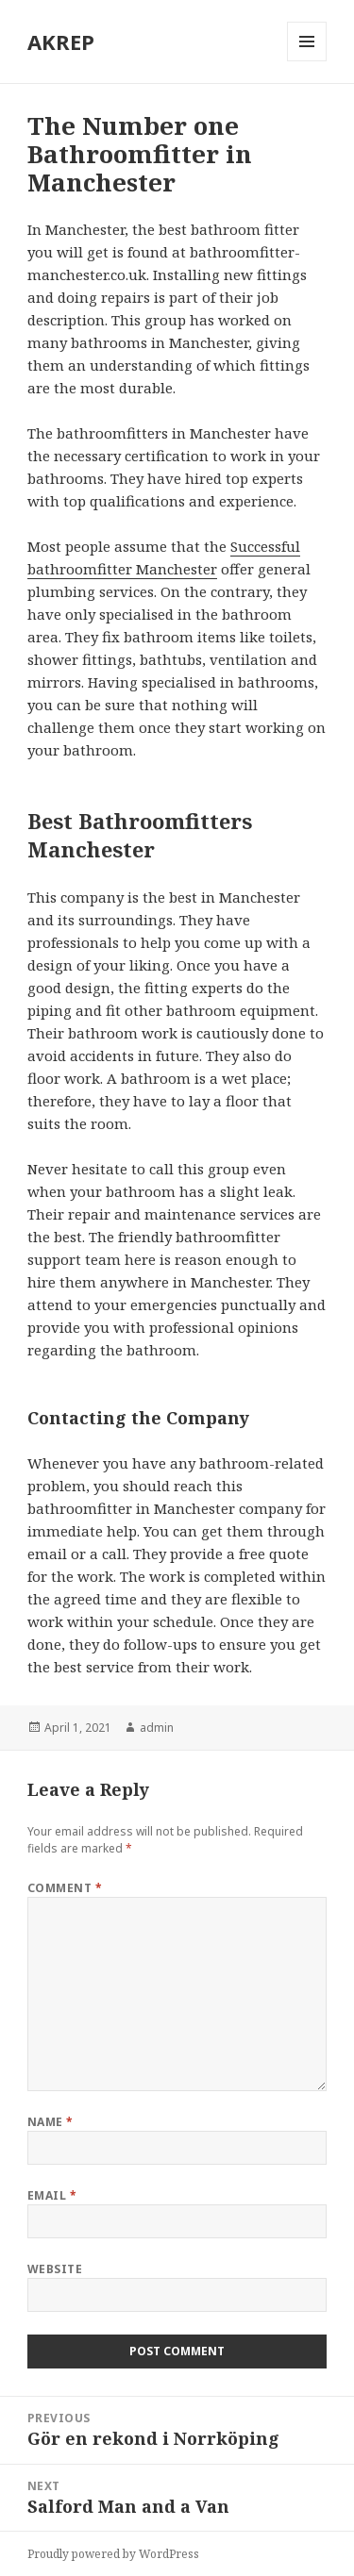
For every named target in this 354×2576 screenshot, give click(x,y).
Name (50, 2122)
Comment (64, 1888)
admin (157, 1728)
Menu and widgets (307, 60)
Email (51, 2195)
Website (54, 2269)
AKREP (60, 41)
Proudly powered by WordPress (113, 2554)
